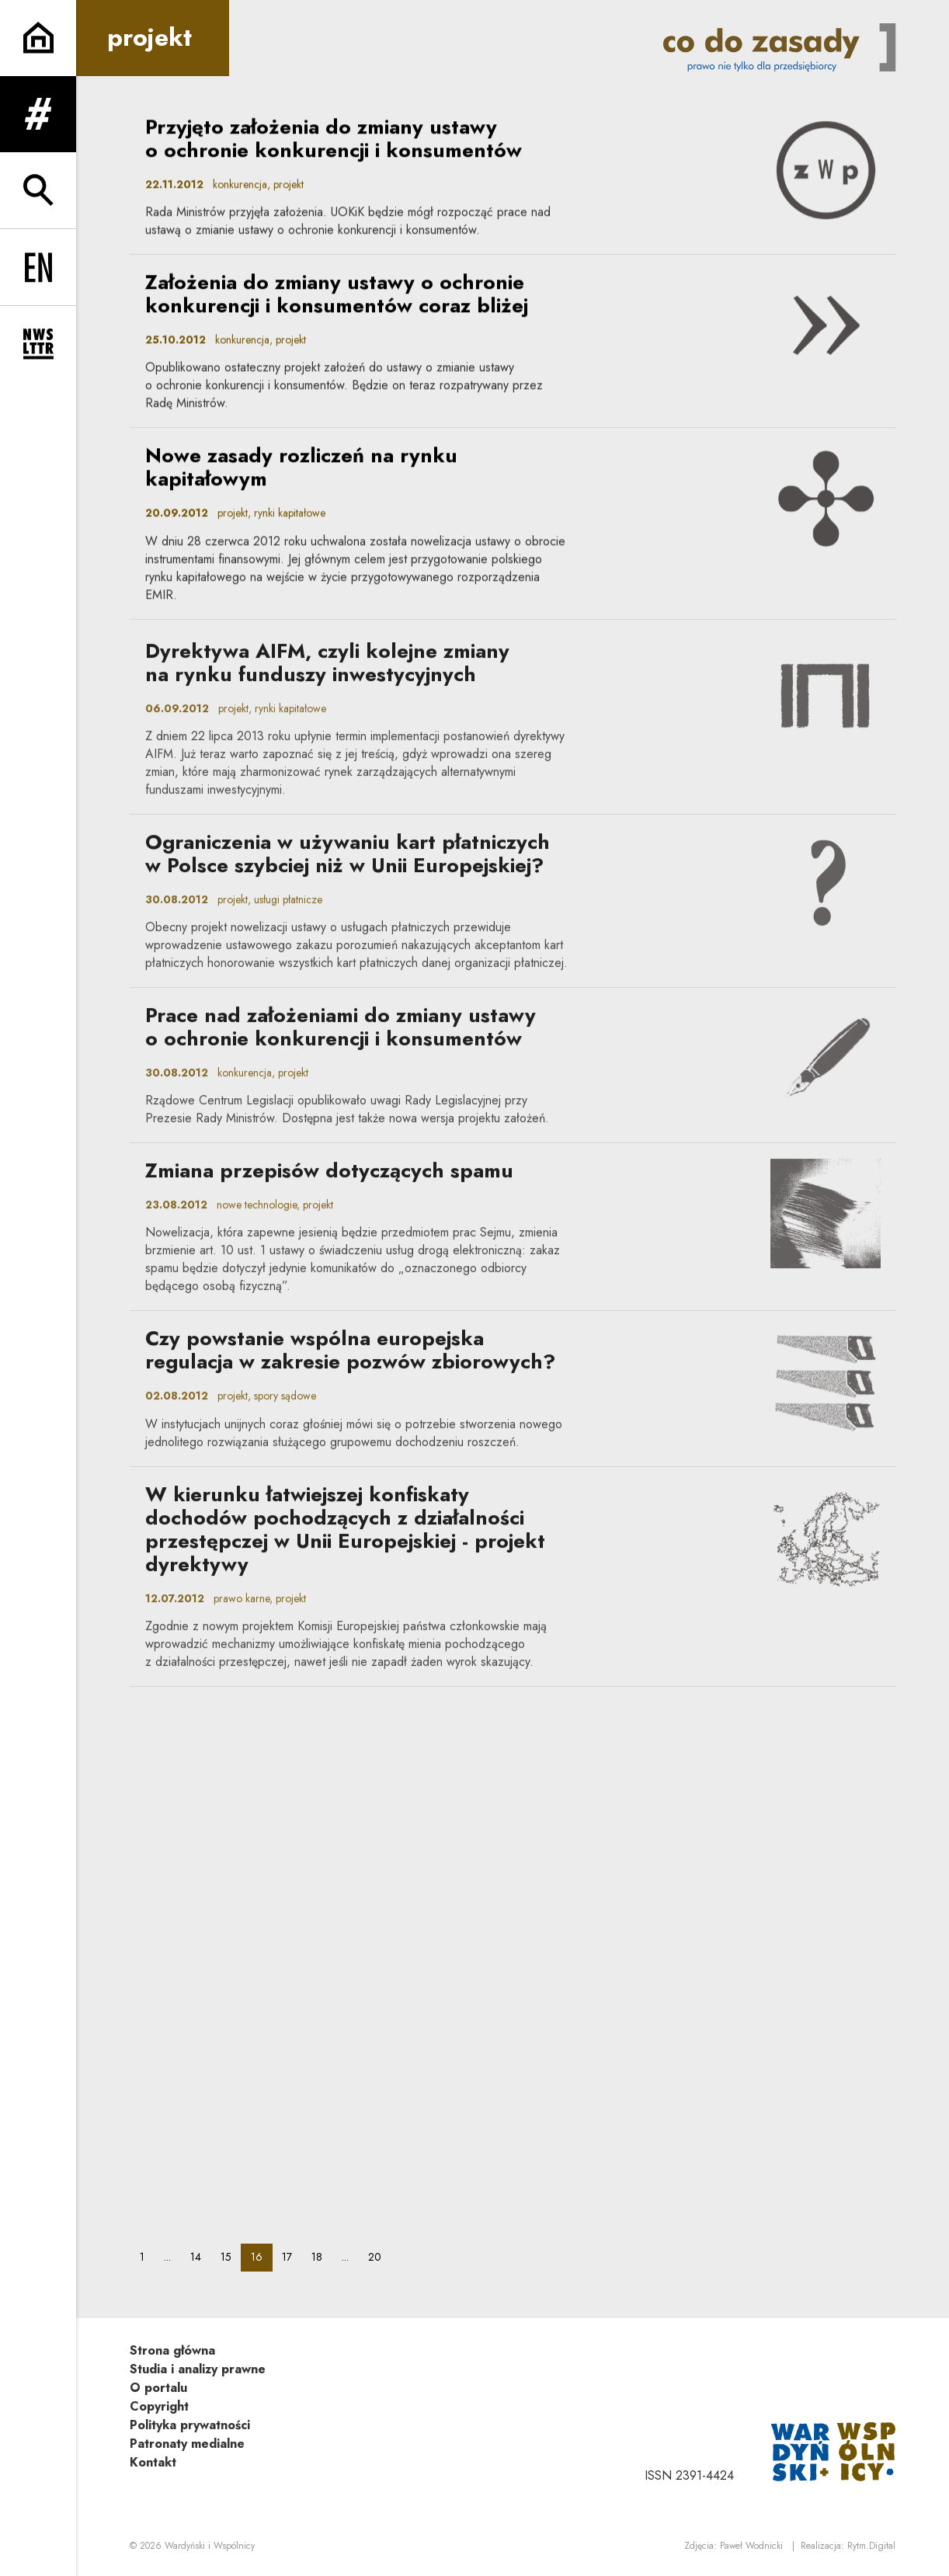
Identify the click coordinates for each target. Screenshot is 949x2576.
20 (379, 2256)
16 (261, 2256)
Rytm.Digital (871, 2546)
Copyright (159, 2406)
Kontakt (153, 2462)
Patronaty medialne (187, 2444)
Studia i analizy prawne (198, 2369)
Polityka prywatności (190, 2425)
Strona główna (172, 2350)
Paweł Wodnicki (751, 2546)
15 (231, 2256)
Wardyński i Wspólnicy (210, 2546)
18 (321, 2256)
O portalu (158, 2388)
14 (200, 2256)
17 (291, 2256)
